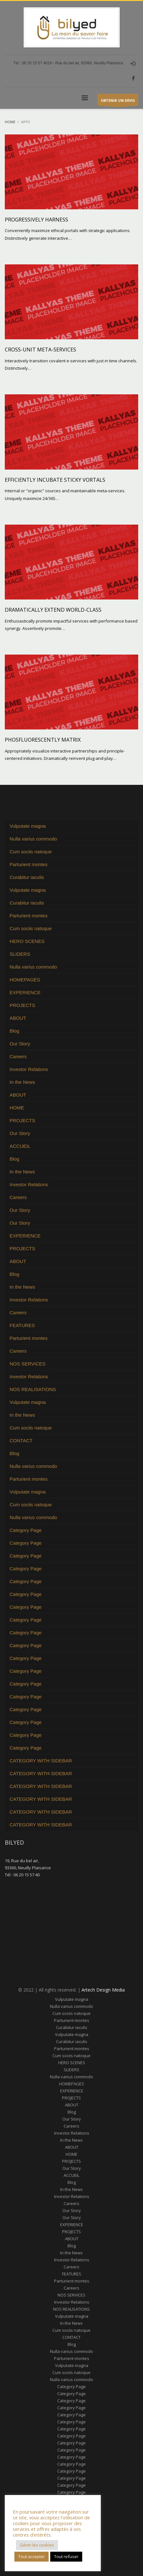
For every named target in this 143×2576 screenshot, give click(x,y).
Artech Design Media (103, 1990)
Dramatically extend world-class (53, 609)
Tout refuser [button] (66, 2556)
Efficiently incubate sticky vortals (55, 479)
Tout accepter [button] (31, 2556)
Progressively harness (36, 219)
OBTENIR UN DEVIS (118, 102)
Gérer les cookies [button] (37, 2545)
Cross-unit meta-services (40, 349)
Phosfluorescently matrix (43, 739)
